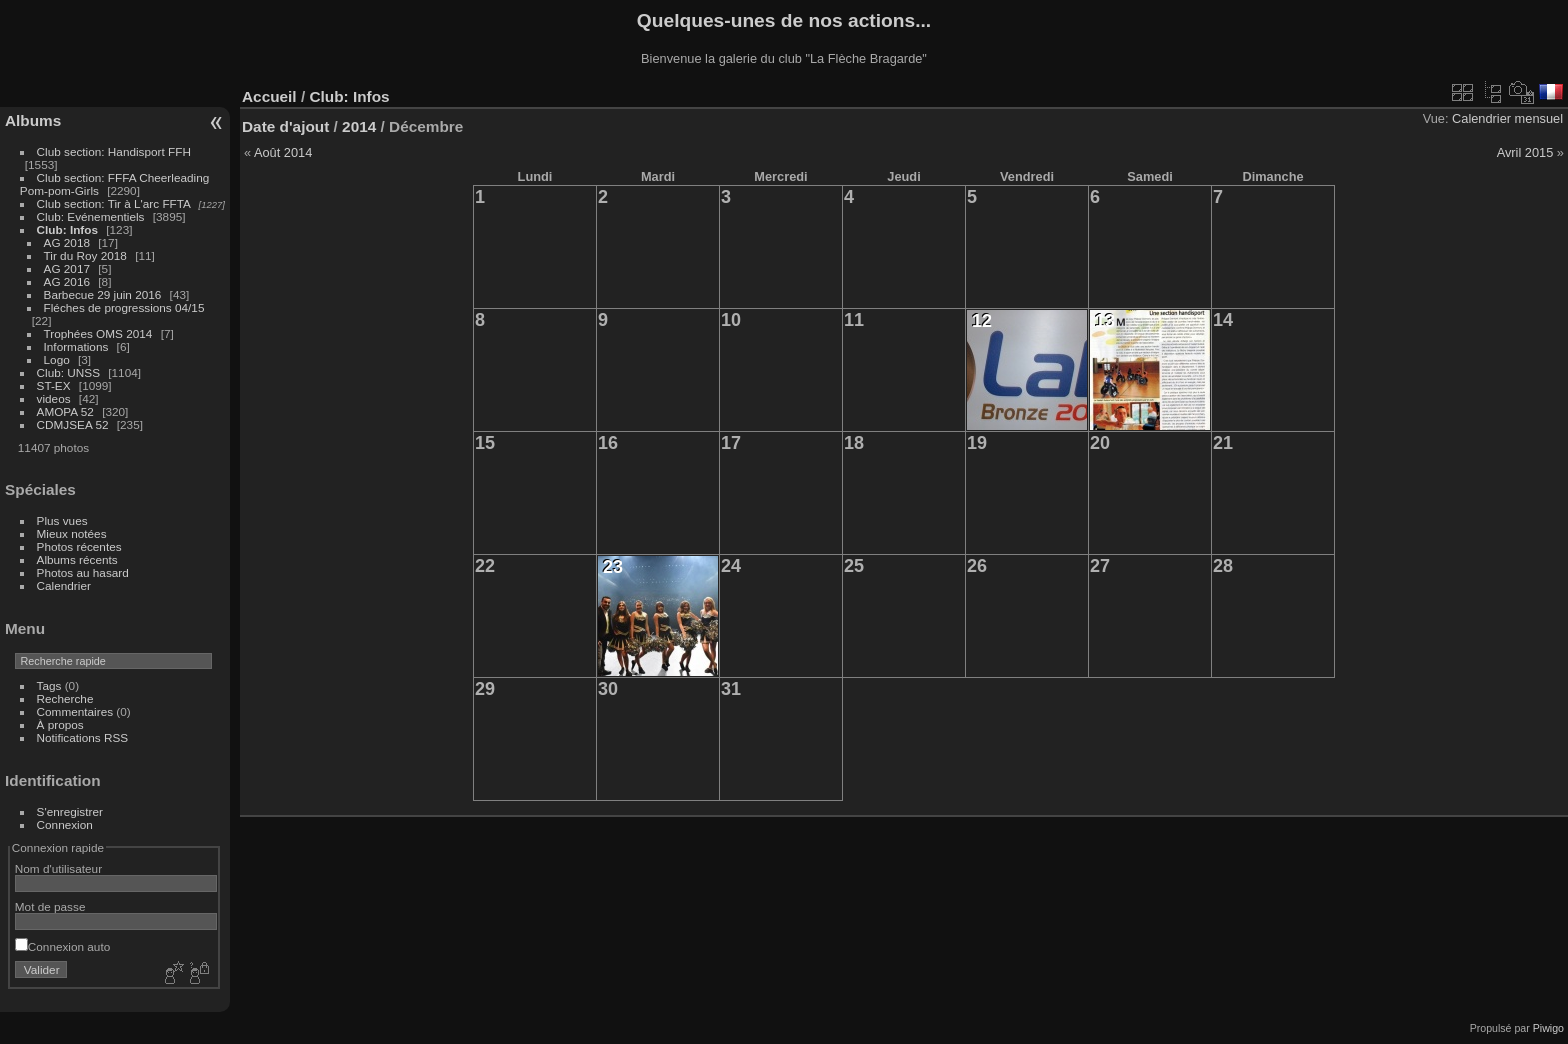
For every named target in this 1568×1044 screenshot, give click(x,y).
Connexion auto (62, 946)
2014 (359, 126)
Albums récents (77, 559)
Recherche (65, 698)
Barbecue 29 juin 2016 (103, 294)
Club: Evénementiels (91, 216)
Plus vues (62, 520)
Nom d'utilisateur (58, 868)
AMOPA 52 (65, 411)
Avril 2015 (1525, 152)
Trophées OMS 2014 (98, 333)
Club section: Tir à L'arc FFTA (114, 203)
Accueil (269, 96)
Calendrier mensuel (1507, 118)
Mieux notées (72, 533)
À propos (60, 724)
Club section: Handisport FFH (114, 151)
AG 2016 (67, 281)
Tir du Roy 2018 (85, 255)
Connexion (65, 824)
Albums (33, 120)
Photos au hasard (83, 572)
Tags (49, 685)
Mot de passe (50, 906)
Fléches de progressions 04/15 (124, 307)
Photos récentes (79, 546)
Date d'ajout (285, 126)
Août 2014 (283, 152)
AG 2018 (67, 242)
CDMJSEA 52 (73, 424)
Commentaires (75, 711)
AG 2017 (67, 268)
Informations (76, 346)
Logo (57, 359)
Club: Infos (67, 229)
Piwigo (1548, 1028)
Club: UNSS (68, 372)
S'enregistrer (70, 811)
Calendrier (64, 585)
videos (54, 398)
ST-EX (54, 385)
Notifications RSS (83, 737)
